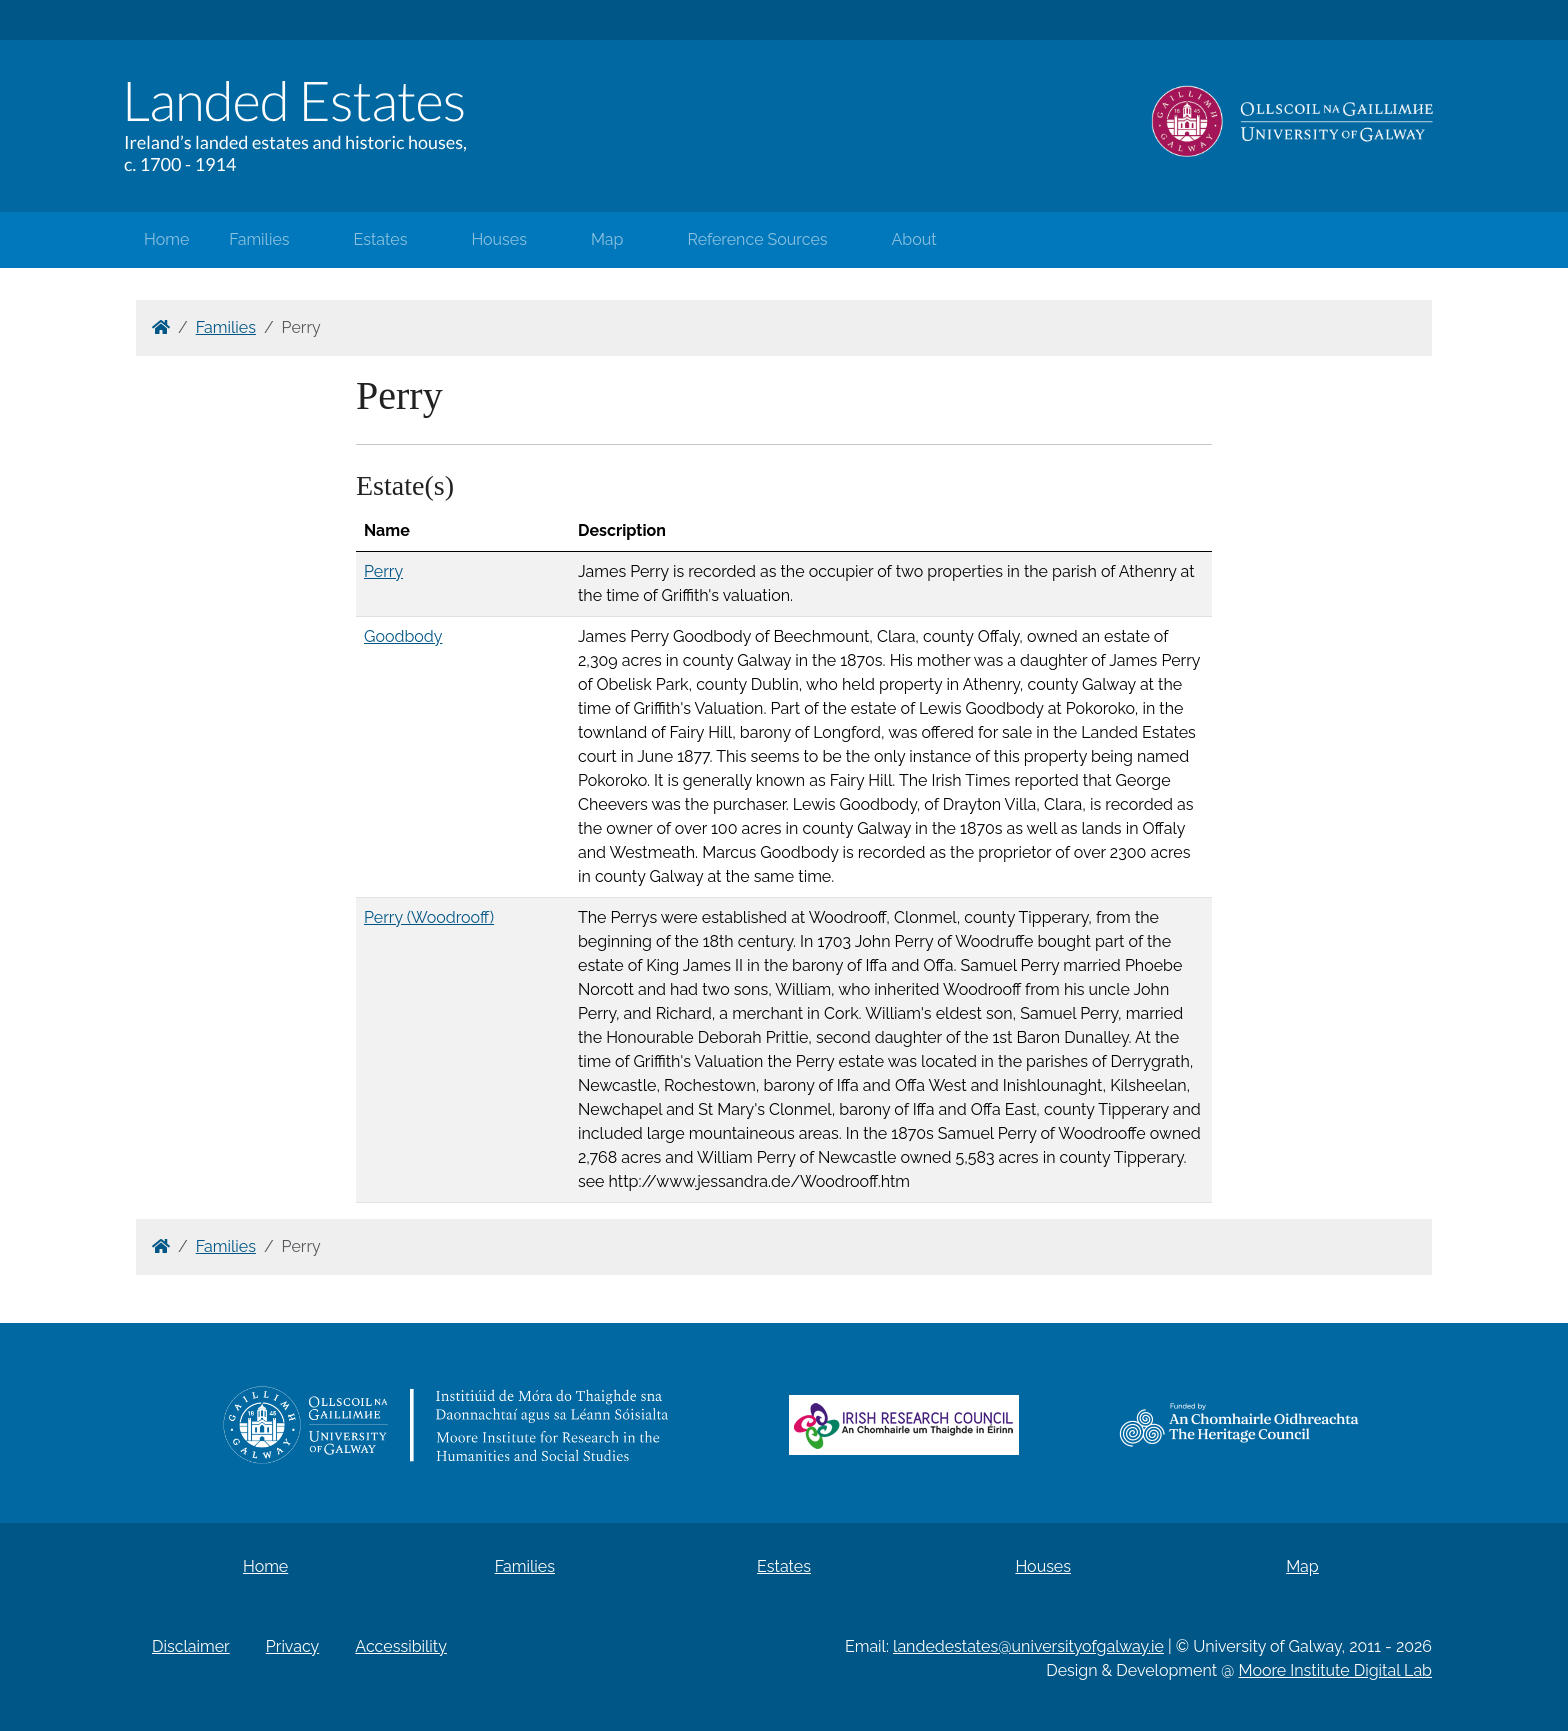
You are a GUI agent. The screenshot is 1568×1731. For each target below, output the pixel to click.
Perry (383, 571)
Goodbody (403, 636)
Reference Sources (757, 239)
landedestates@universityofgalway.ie (1028, 1646)
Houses (499, 239)
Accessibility (401, 1646)
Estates (381, 239)
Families (259, 239)
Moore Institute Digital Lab (1335, 1670)
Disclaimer (191, 1646)
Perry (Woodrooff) (429, 917)
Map (607, 239)
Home (166, 239)
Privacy (292, 1646)
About (914, 239)
